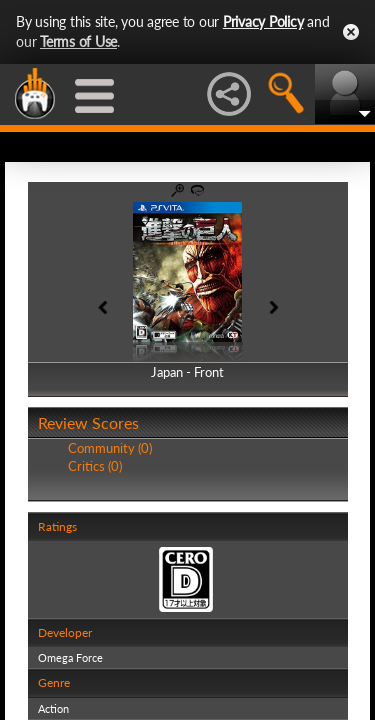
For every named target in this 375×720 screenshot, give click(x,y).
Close (351, 32)
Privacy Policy (263, 21)
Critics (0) (95, 466)
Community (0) (110, 448)
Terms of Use (78, 41)
